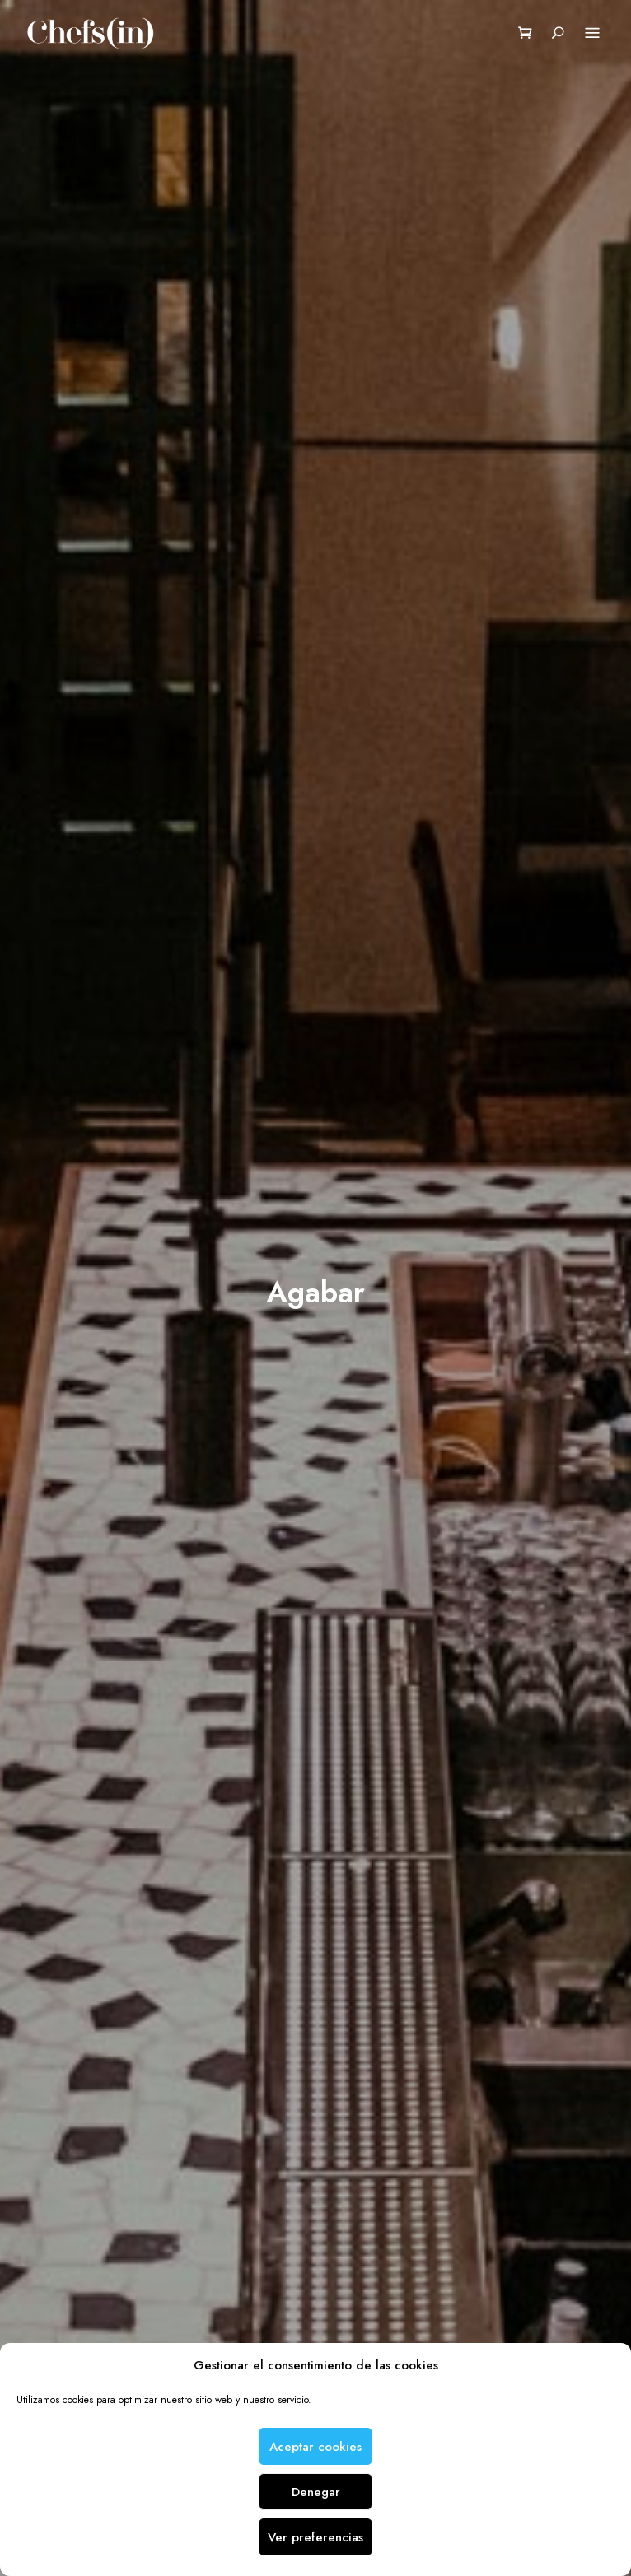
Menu (592, 33)
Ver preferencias (315, 2537)
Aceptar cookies (315, 2447)
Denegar (316, 2492)
